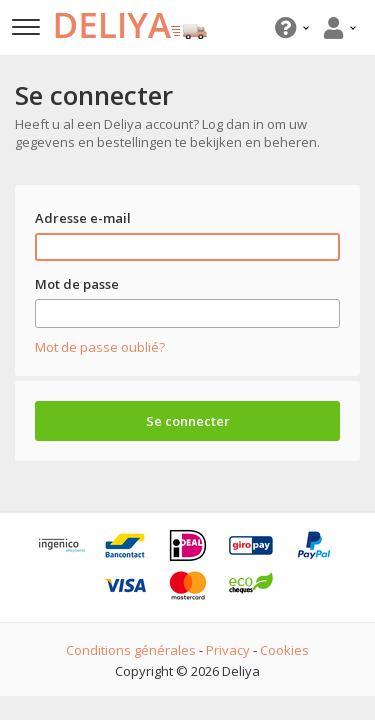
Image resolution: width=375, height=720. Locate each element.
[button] (289, 27)
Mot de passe (77, 284)
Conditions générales (131, 650)
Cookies (284, 650)
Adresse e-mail (83, 218)
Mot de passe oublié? (100, 347)
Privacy (228, 650)
